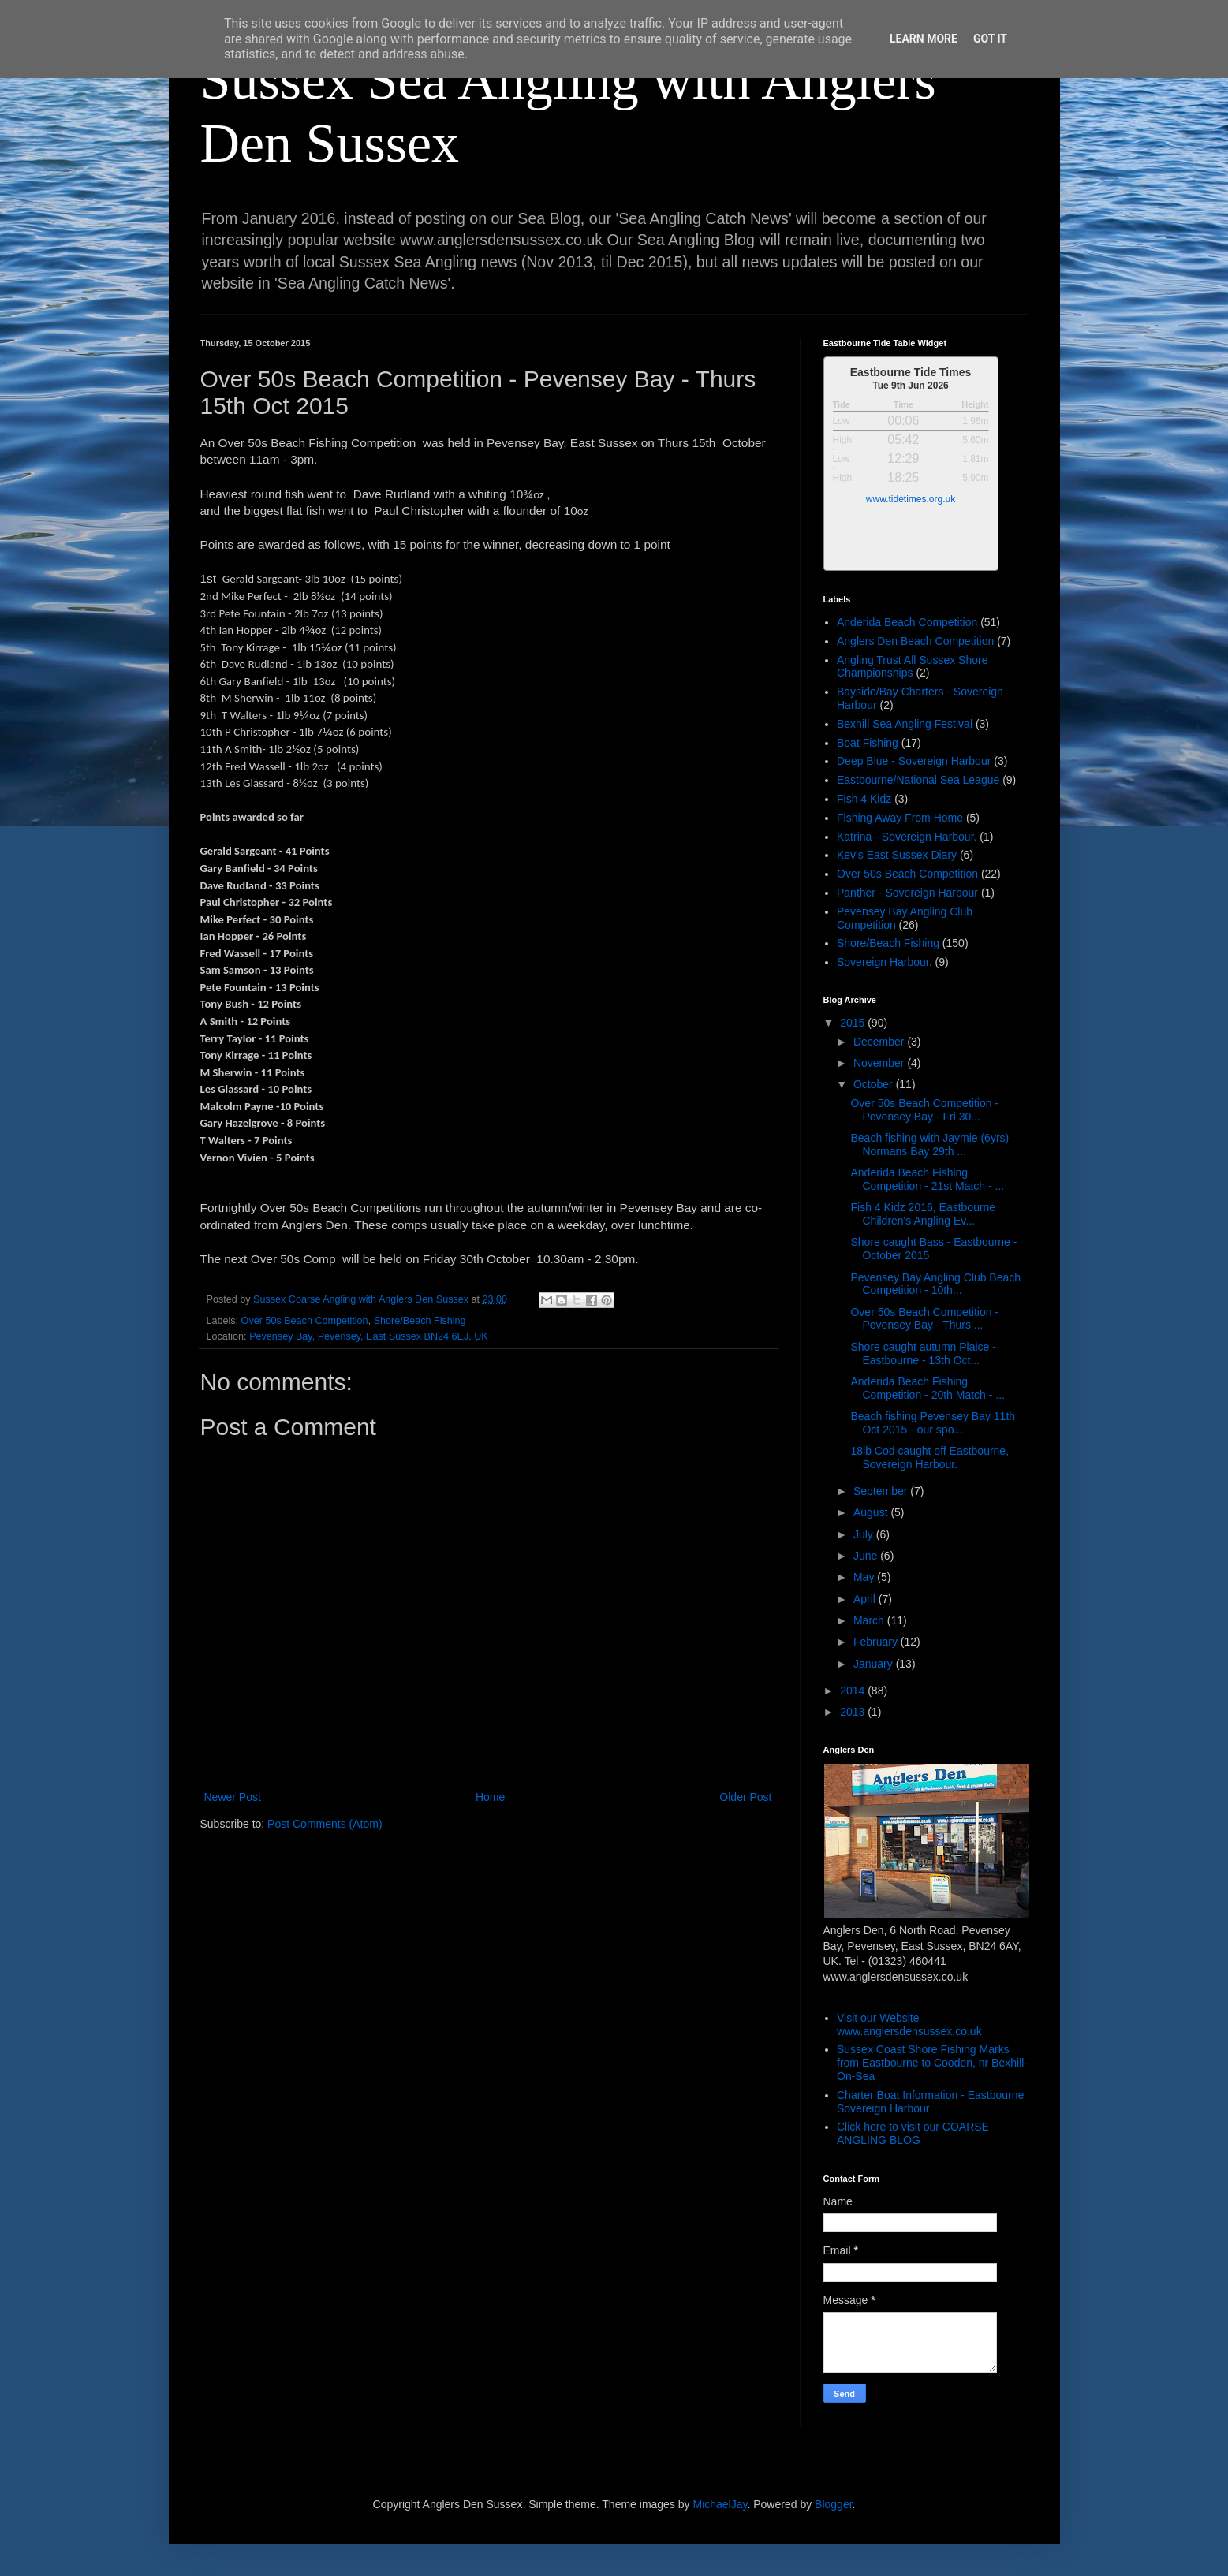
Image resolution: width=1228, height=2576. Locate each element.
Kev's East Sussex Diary (897, 854)
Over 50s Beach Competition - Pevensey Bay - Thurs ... (924, 1319)
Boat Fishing (867, 742)
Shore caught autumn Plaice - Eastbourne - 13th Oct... (922, 1353)
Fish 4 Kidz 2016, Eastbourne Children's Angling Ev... (922, 1214)
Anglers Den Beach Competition (915, 641)
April (866, 1599)
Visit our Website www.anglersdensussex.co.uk (909, 2024)
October (874, 1084)
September (881, 1491)
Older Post (745, 1797)
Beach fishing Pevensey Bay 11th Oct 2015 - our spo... (932, 1423)
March (870, 1620)
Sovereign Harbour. (884, 962)
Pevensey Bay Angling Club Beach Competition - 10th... (935, 1284)
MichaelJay (719, 2504)
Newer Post (232, 1797)
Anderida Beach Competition (907, 622)
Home (490, 1797)
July (864, 1534)
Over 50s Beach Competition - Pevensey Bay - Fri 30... (924, 1110)
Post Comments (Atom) (324, 1823)
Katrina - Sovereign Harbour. (906, 836)
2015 (854, 1022)
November (880, 1063)
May (865, 1577)
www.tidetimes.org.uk (910, 499)
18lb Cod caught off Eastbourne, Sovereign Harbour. (929, 1458)
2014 (854, 1690)
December (880, 1041)
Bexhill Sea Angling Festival (904, 724)
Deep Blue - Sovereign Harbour (914, 761)
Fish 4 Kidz (864, 798)
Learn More (923, 38)
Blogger (833, 2504)
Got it (990, 38)
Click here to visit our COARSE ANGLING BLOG (913, 2133)
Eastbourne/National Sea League (918, 780)
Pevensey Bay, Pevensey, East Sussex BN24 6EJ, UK (368, 1336)
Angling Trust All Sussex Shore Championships (912, 667)
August (871, 1512)
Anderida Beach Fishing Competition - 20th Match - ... (927, 1388)
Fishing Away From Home (900, 817)
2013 (854, 1712)
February (877, 1641)
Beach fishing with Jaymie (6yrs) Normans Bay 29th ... (929, 1144)
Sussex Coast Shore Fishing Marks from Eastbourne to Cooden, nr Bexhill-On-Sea (932, 2062)
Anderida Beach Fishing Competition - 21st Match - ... (927, 1179)
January (874, 1663)
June (866, 1555)
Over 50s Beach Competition (304, 1320)
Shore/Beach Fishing (420, 1320)
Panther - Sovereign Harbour (907, 892)
